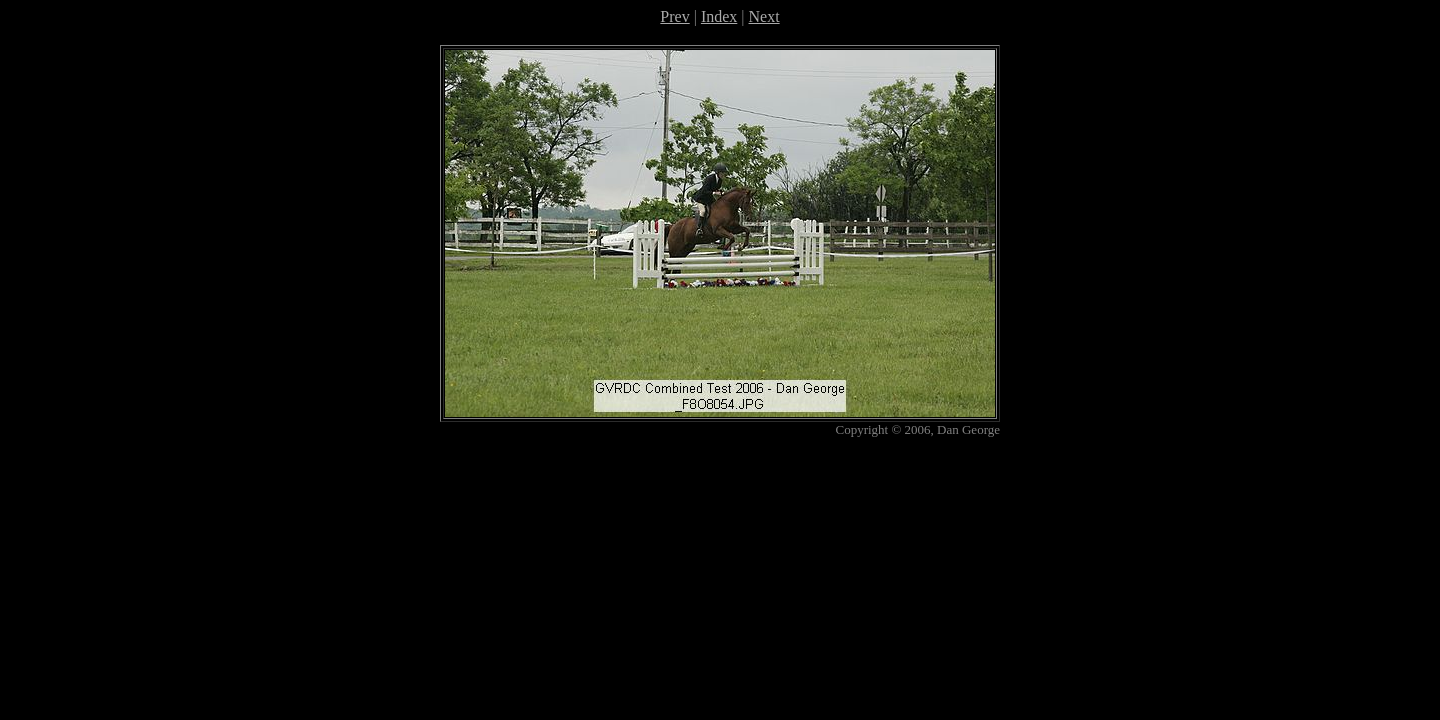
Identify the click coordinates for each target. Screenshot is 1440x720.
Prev (674, 16)
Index (719, 16)
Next (764, 16)
